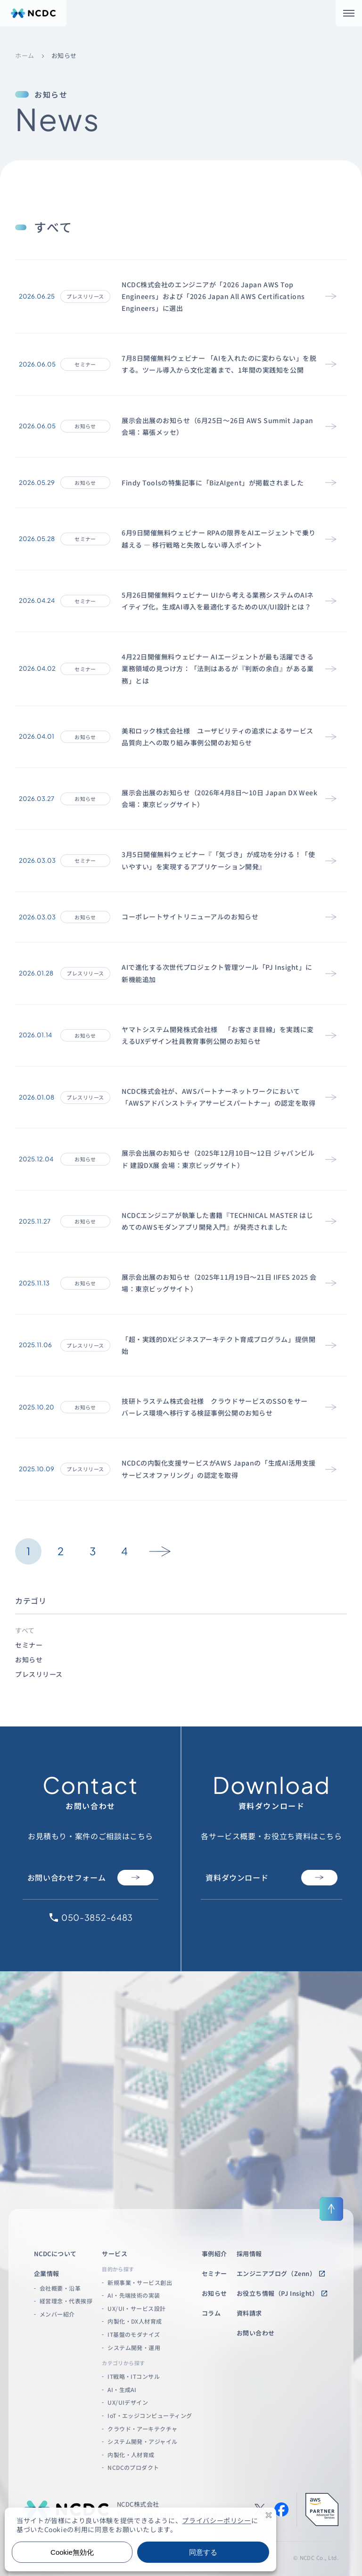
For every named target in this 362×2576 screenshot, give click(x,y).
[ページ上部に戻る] (331, 2209)
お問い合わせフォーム (90, 1877)
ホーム (24, 56)
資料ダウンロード (271, 1877)
